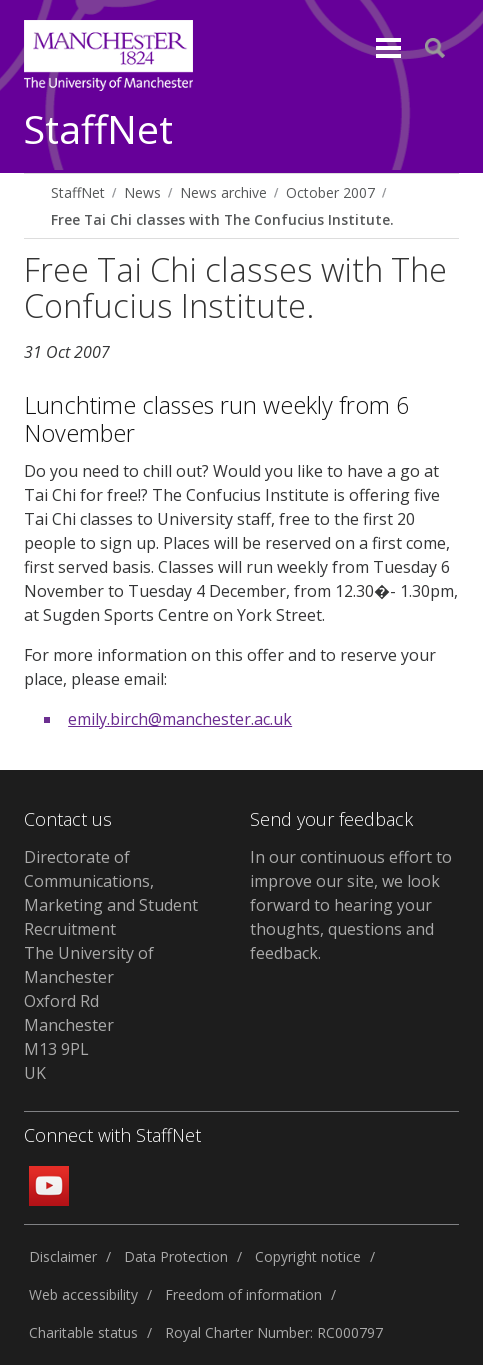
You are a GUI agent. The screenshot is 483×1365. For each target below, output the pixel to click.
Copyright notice (308, 1256)
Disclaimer (63, 1256)
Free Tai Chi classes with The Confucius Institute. (222, 219)
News (142, 192)
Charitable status (83, 1332)
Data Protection (176, 1256)
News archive (223, 192)
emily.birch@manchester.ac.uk (180, 719)
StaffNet (98, 130)
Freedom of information (243, 1294)
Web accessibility (83, 1294)
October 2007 (330, 192)
